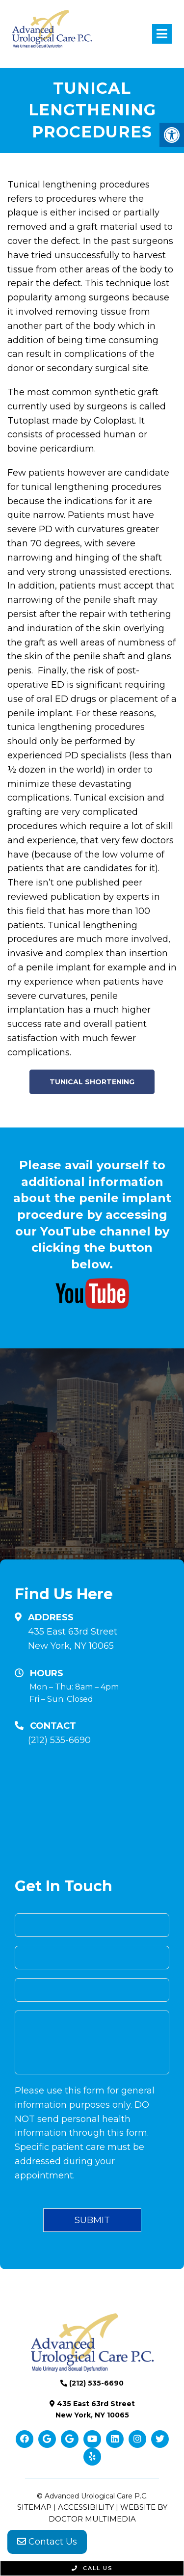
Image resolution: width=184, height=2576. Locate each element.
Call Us (92, 2568)
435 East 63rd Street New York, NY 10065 (72, 1638)
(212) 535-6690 (59, 1740)
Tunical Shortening (92, 1081)
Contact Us (47, 2541)
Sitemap (34, 2507)
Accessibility (86, 2507)
